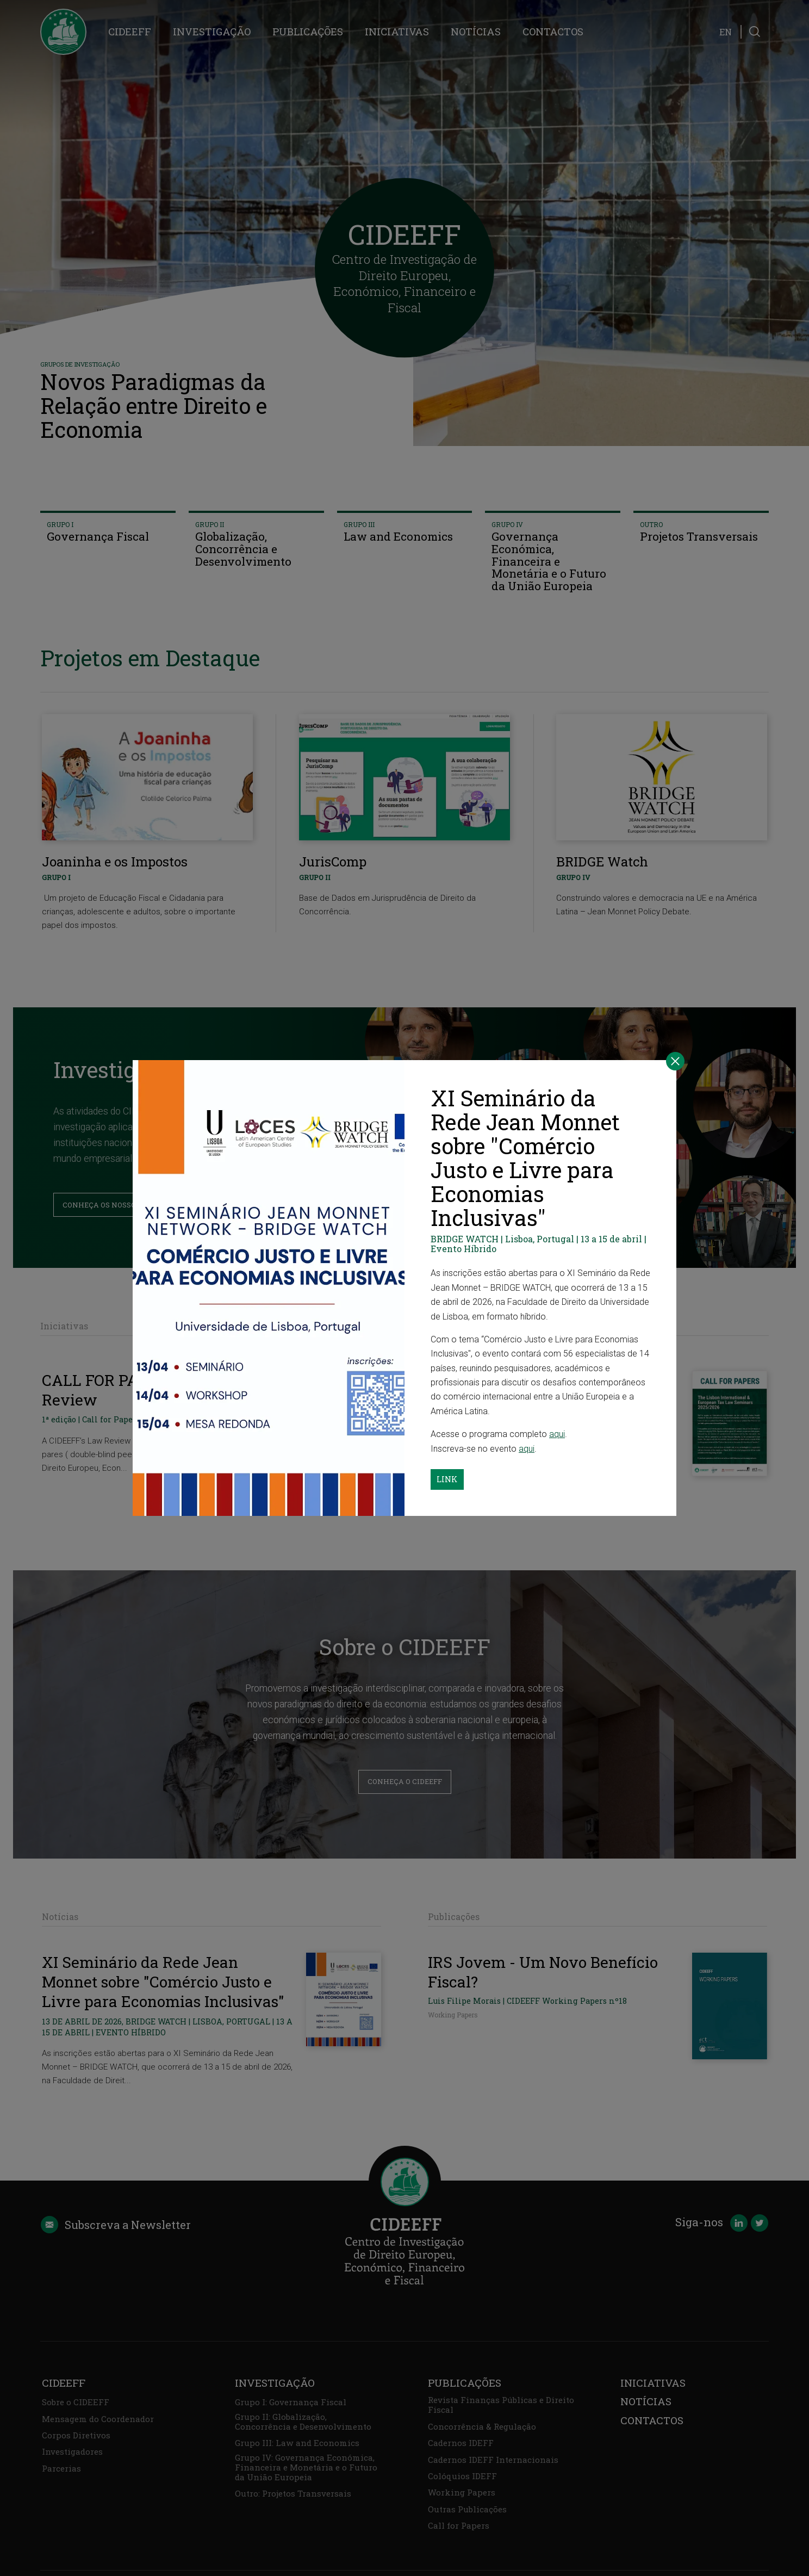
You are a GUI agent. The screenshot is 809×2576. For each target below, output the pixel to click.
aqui (557, 1434)
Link (447, 1479)
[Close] (675, 1061)
